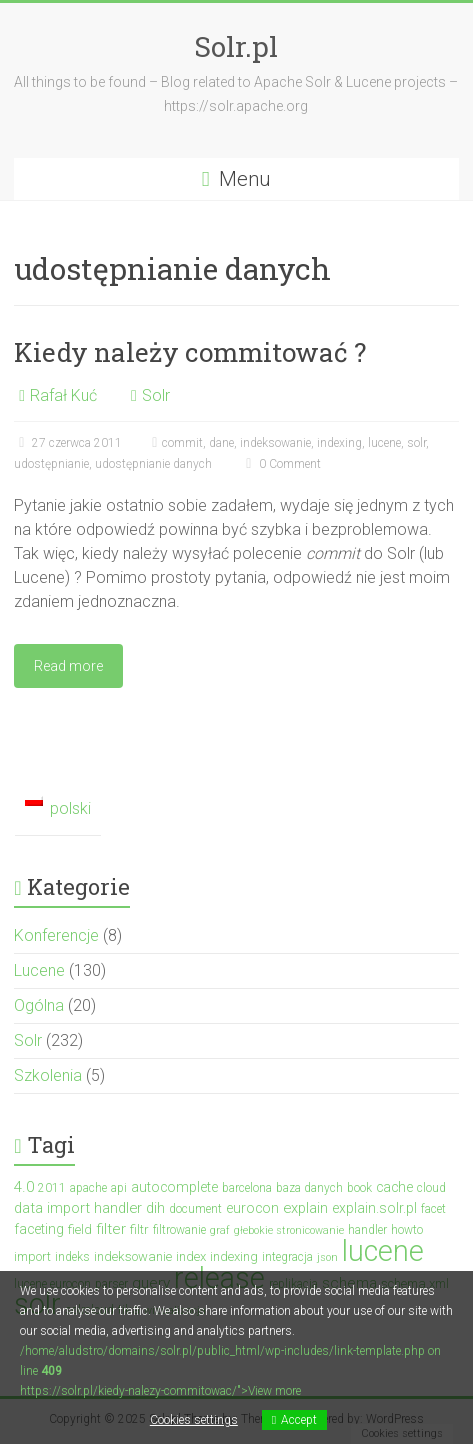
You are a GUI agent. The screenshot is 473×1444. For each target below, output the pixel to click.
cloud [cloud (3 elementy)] (431, 1188)
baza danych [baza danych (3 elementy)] (309, 1188)
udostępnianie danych (153, 464)
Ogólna (39, 1005)
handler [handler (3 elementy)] (367, 1230)
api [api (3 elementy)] (119, 1188)
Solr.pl (236, 46)
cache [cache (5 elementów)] (394, 1187)
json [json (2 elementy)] (327, 1257)
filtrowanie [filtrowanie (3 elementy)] (179, 1230)
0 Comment (281, 464)
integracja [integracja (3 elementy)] (287, 1257)
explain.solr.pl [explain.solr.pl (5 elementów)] (374, 1208)
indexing (339, 443)
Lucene (39, 970)
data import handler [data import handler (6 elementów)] (78, 1208)
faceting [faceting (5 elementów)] (39, 1229)
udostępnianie (51, 464)
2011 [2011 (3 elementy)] (52, 1188)
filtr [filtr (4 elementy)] (139, 1229)
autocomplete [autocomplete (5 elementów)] (174, 1187)
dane (221, 443)
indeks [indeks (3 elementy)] (72, 1257)
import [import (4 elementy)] (32, 1256)
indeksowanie (275, 443)
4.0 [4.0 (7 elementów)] (24, 1187)
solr (416, 443)
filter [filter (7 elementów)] (111, 1229)
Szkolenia (48, 1075)
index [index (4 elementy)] (191, 1256)
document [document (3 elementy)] (195, 1209)
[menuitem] (57, 809)
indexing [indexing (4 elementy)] (234, 1256)
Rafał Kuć (63, 395)
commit (182, 443)
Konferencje (56, 935)
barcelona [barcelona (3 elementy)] (247, 1188)
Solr (156, 395)
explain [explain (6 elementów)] (305, 1208)
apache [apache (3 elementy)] (88, 1188)
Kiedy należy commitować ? (190, 352)
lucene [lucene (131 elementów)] (383, 1251)
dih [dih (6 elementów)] (155, 1208)
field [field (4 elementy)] (80, 1229)
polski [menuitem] (70, 808)
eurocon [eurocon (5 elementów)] (252, 1208)
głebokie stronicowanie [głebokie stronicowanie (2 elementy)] (289, 1230)
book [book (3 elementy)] (359, 1188)
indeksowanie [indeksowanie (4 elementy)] (133, 1256)
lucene (384, 443)
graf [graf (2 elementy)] (220, 1230)
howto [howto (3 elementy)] (407, 1230)
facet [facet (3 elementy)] (433, 1209)
